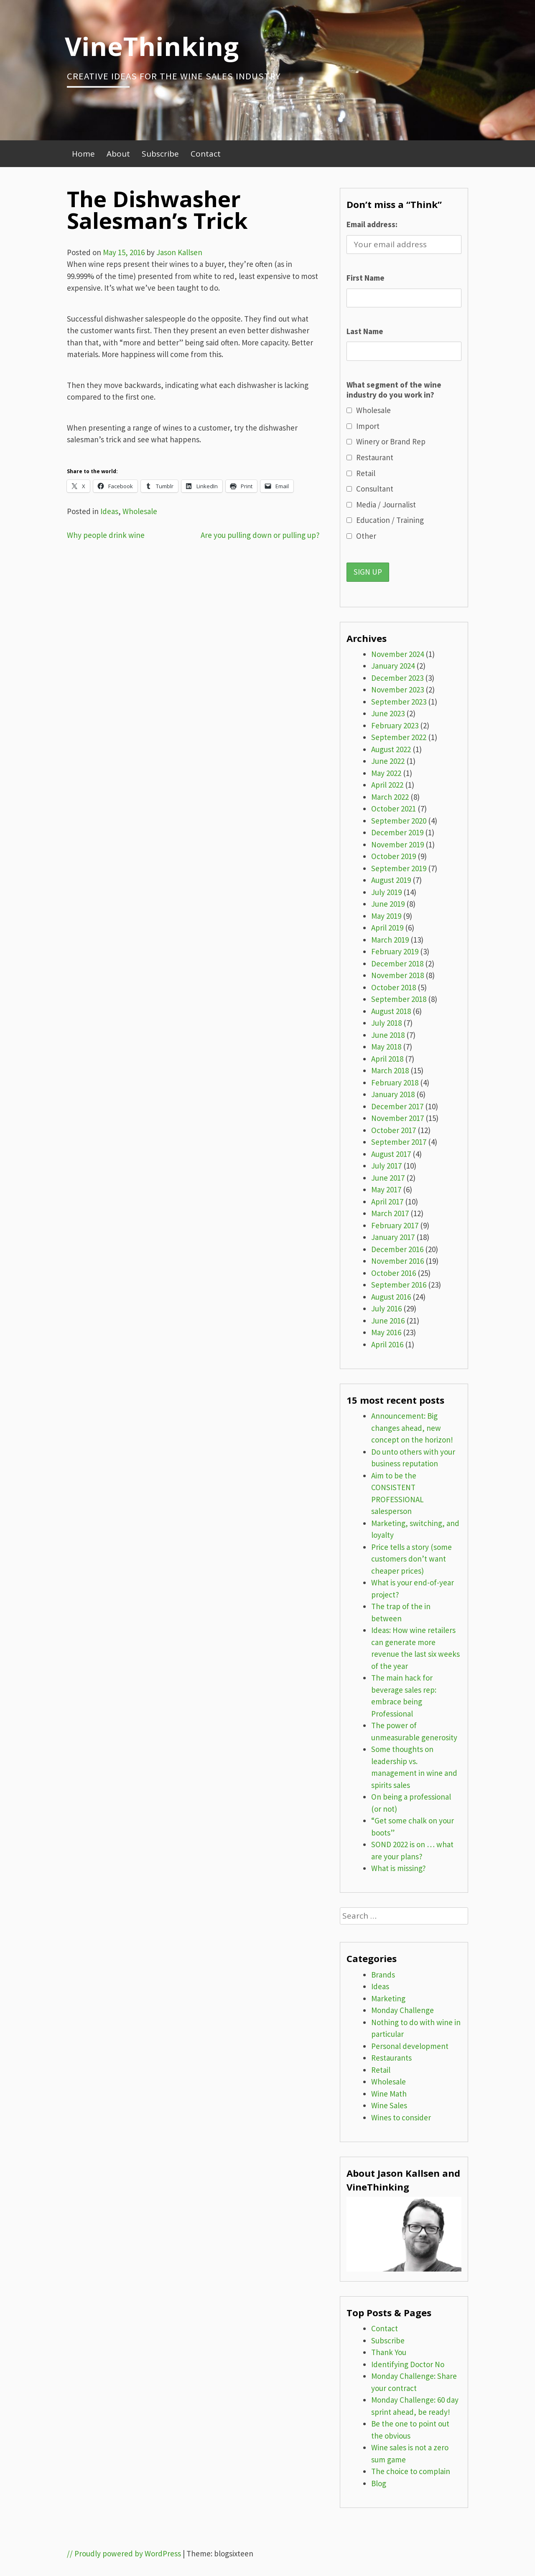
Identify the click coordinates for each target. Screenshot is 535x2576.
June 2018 (388, 1035)
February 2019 (394, 951)
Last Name (364, 331)
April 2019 (387, 928)
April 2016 (387, 1344)
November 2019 (397, 844)
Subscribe (160, 153)
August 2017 (391, 1154)
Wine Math (389, 2094)
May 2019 (386, 916)
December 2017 (397, 1106)
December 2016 (397, 1249)
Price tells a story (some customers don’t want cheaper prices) (411, 1559)
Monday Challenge (402, 2010)
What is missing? (398, 1868)
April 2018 (387, 1059)
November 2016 (397, 1261)
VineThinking (152, 45)
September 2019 (398, 868)
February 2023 (394, 725)
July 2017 (386, 1166)
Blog (378, 2483)
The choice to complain (410, 2471)
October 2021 (393, 809)
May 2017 (386, 1189)
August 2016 (391, 1297)
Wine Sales (389, 2105)
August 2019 (391, 880)
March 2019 (390, 940)
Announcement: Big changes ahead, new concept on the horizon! (412, 1428)
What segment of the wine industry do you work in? (393, 390)
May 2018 (386, 1047)
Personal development (409, 2046)
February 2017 (394, 1225)
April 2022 (387, 785)
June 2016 (388, 1321)
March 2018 (390, 1070)
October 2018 (393, 987)
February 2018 (394, 1083)
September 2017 (398, 1142)
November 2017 (397, 1118)
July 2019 (386, 892)
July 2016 (386, 1308)
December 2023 (397, 678)
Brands (383, 1975)
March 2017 (390, 1213)
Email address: (371, 224)
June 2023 (388, 713)
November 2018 (397, 975)
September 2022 (398, 737)
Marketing (388, 1998)
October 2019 (393, 856)
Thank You (388, 2352)
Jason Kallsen (179, 252)
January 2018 (393, 1094)
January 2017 (393, 1237)
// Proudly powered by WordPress (124, 2553)
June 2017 (388, 1178)
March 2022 (390, 797)
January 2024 (393, 666)
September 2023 (398, 702)
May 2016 (386, 1332)
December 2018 (397, 963)
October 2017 (393, 1130)
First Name (365, 278)
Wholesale (139, 511)
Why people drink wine (106, 535)
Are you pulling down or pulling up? (260, 535)
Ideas (109, 511)
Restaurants (391, 2058)
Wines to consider (401, 2117)
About (118, 153)
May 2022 (386, 773)
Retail (380, 2070)
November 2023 (397, 690)
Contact (206, 153)
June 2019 (388, 904)
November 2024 (397, 654)
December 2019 (397, 832)
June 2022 (388, 761)
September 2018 (398, 999)
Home (83, 153)
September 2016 (398, 1285)
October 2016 (393, 1273)
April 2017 (387, 1202)
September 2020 (398, 821)
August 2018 (391, 1011)
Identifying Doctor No (407, 2364)
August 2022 (391, 749)
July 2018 (386, 1023)
